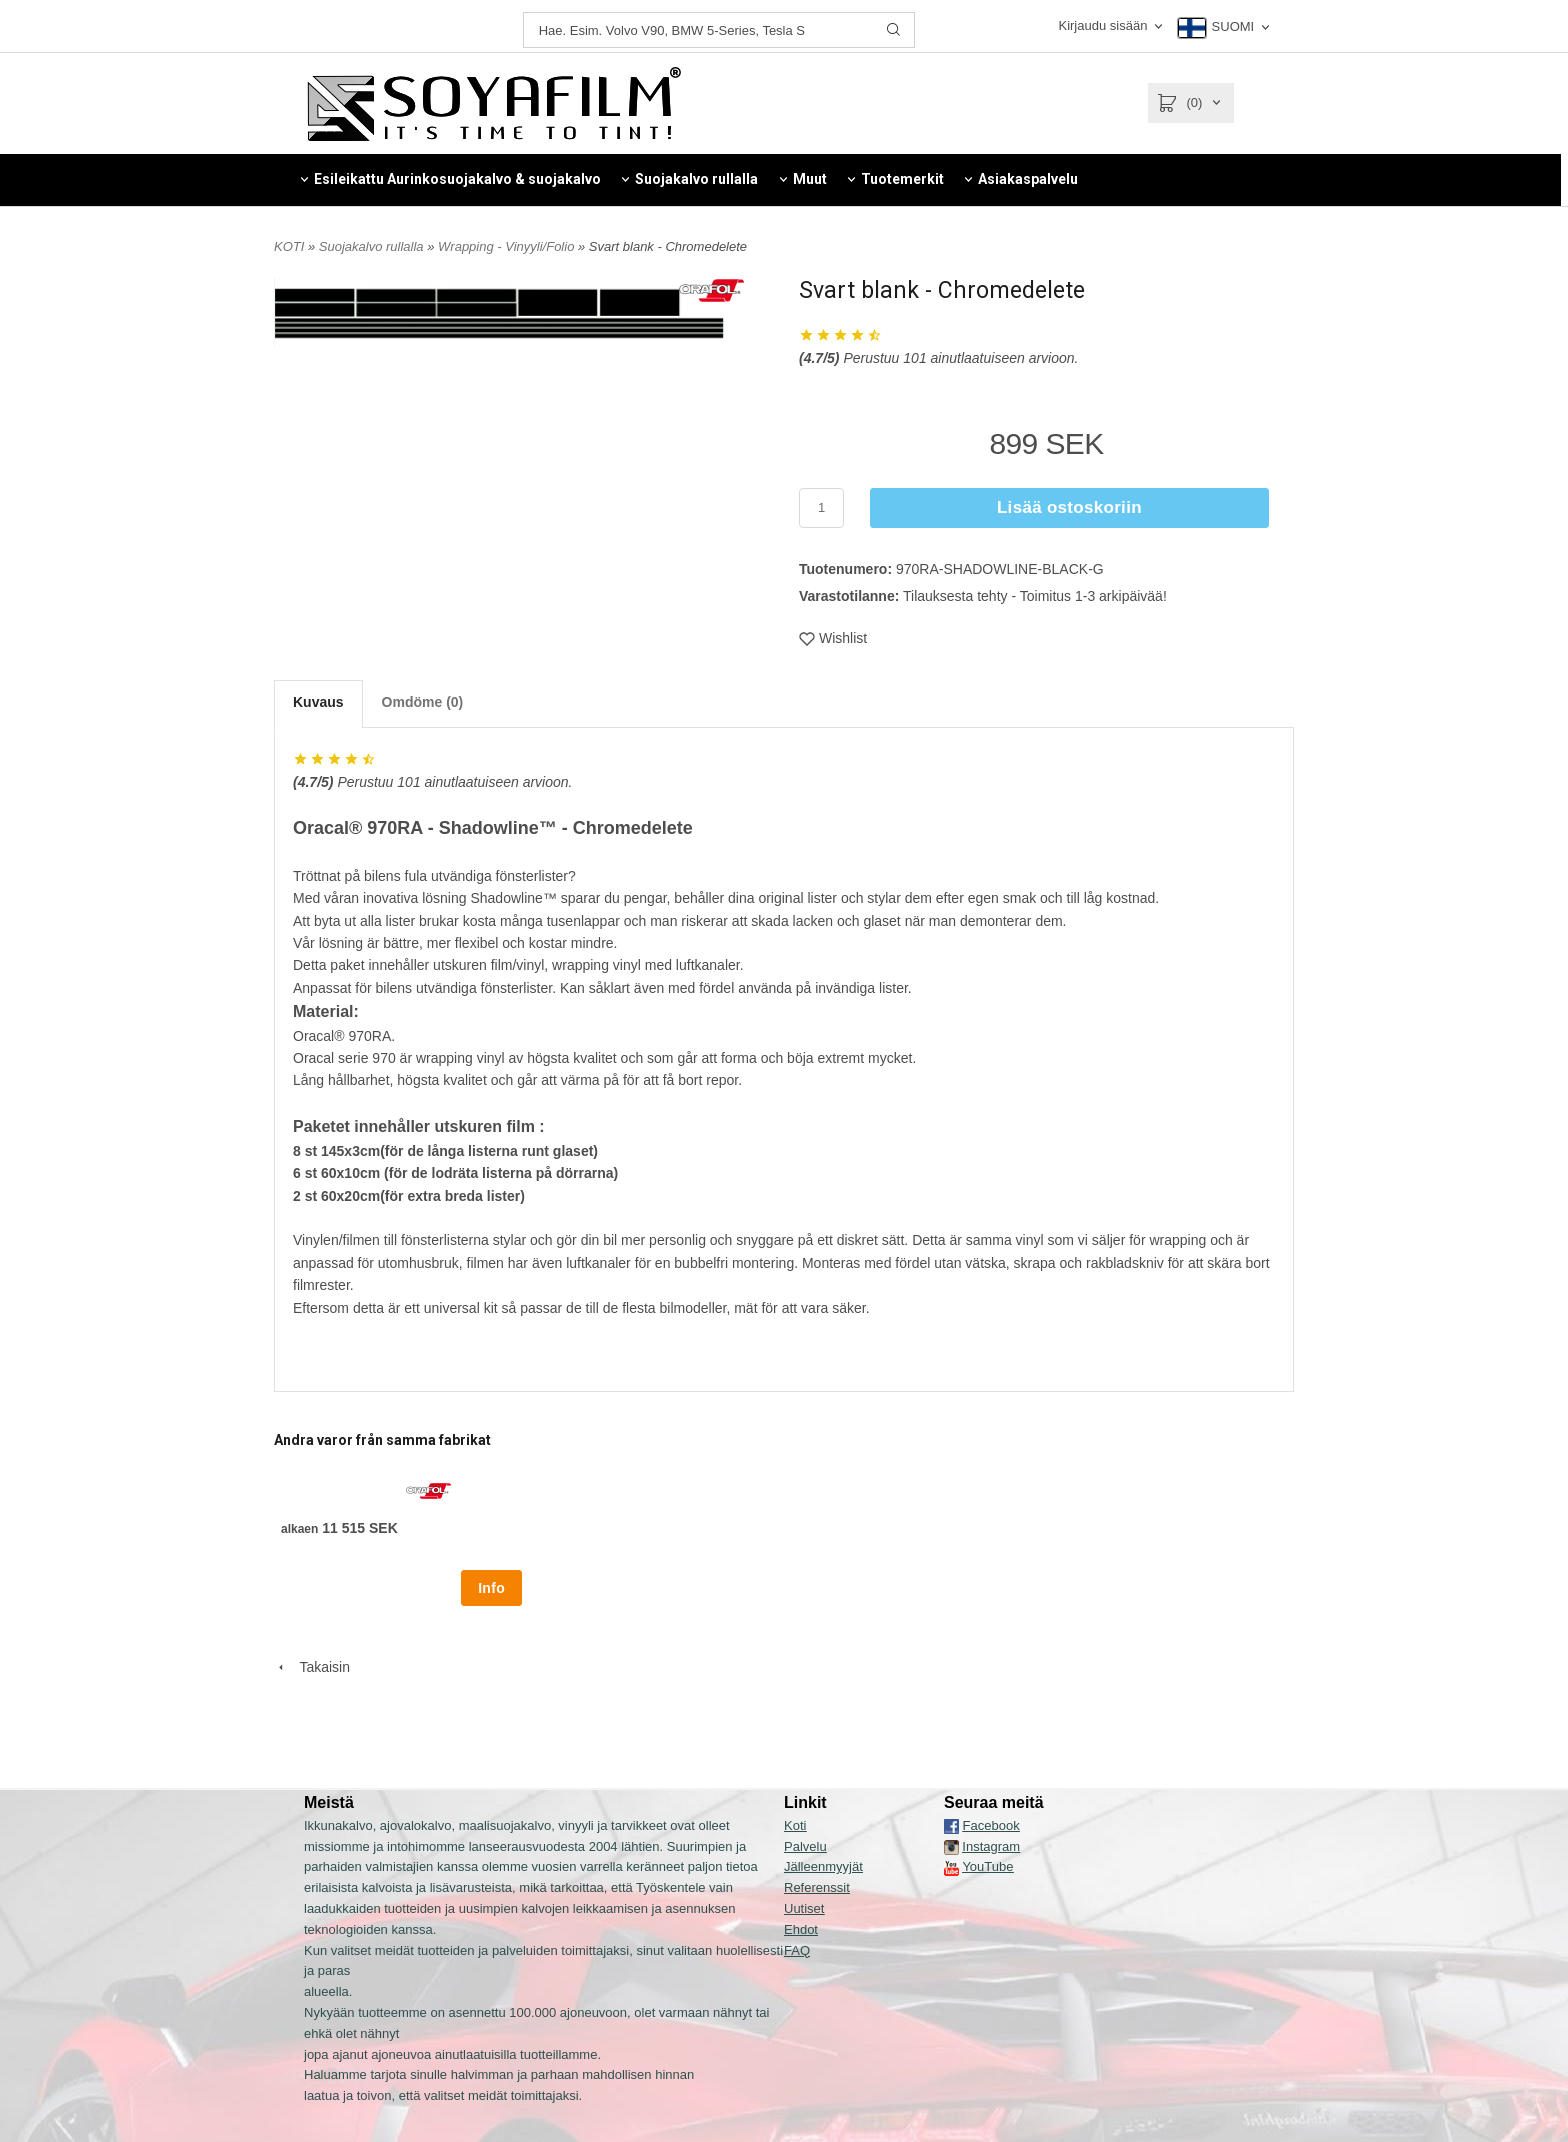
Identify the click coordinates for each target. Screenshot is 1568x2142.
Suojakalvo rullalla (373, 246)
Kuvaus (318, 702)
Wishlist (833, 638)
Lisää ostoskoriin (1069, 507)
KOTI (289, 246)
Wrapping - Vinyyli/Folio (508, 246)
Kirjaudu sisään (1102, 25)
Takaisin (312, 1667)
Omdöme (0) (423, 702)
